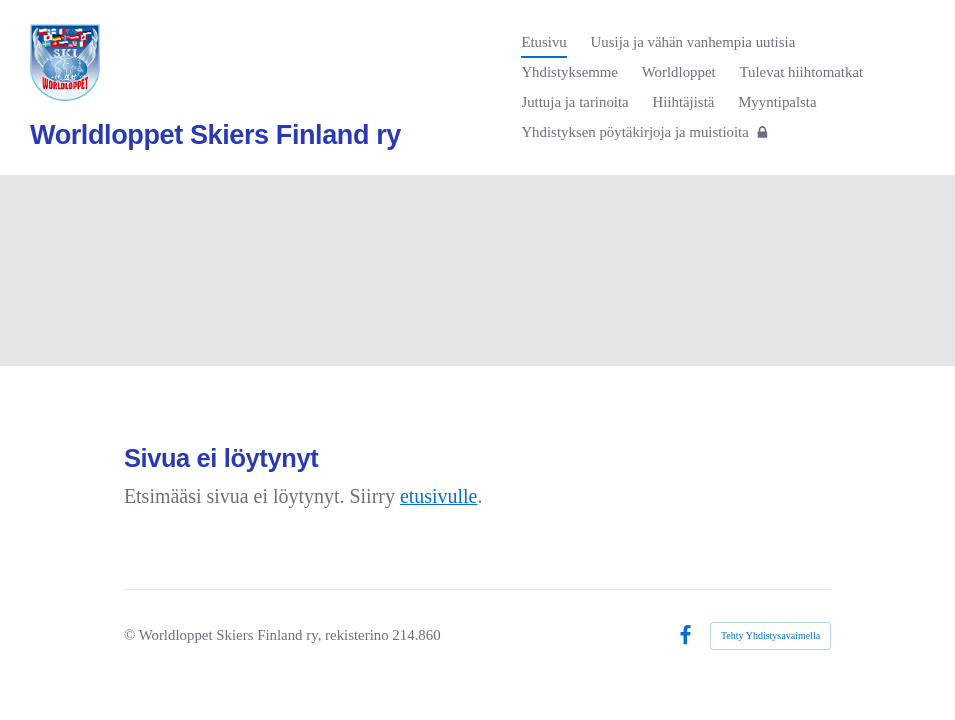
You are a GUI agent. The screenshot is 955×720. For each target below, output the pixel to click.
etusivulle (439, 496)
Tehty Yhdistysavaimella (770, 635)
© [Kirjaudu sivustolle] (131, 635)
